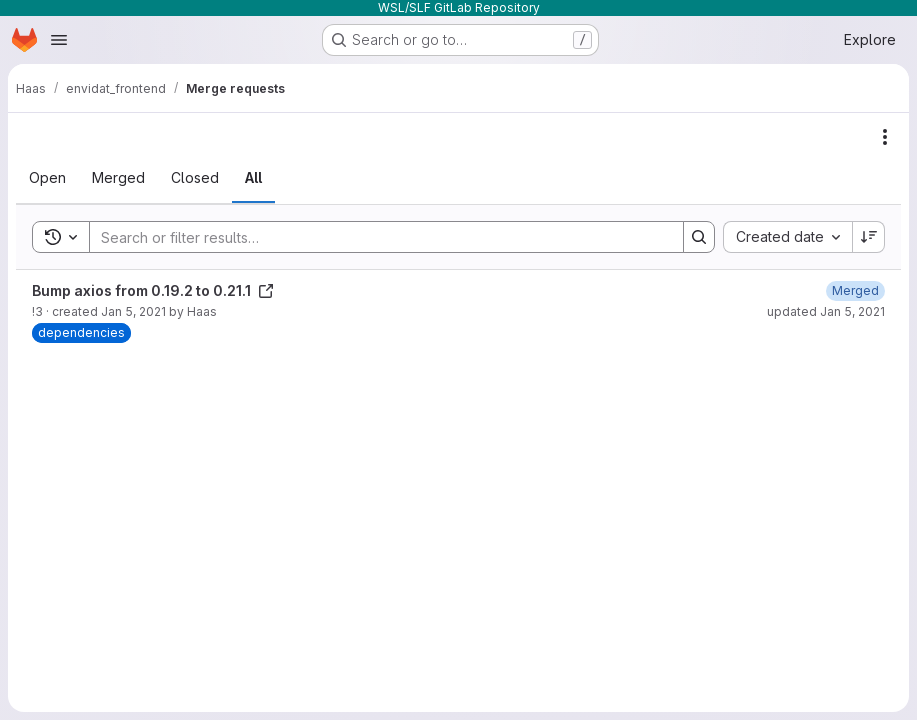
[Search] (376, 237)
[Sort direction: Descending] (869, 237)
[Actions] (885, 137)
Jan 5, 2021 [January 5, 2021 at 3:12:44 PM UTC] (133, 311)
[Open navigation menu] (59, 40)
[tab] (47, 178)
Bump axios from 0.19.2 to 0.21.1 (153, 290)
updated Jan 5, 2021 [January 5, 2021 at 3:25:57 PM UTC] (826, 311)
